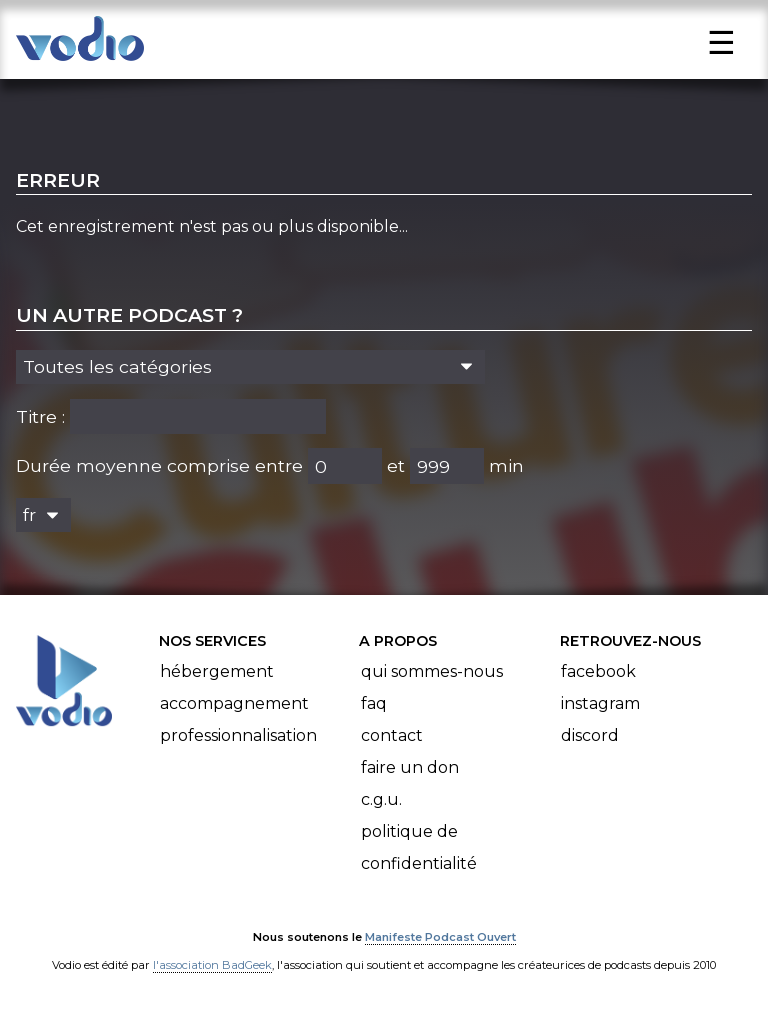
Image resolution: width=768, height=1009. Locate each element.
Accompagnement (234, 703)
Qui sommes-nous (432, 671)
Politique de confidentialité (419, 847)
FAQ (374, 703)
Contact (392, 735)
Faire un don (410, 767)
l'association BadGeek (212, 965)
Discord (590, 735)
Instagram (600, 703)
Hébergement (217, 671)
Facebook (598, 671)
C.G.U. (381, 799)
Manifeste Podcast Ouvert (440, 937)
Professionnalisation (238, 735)
